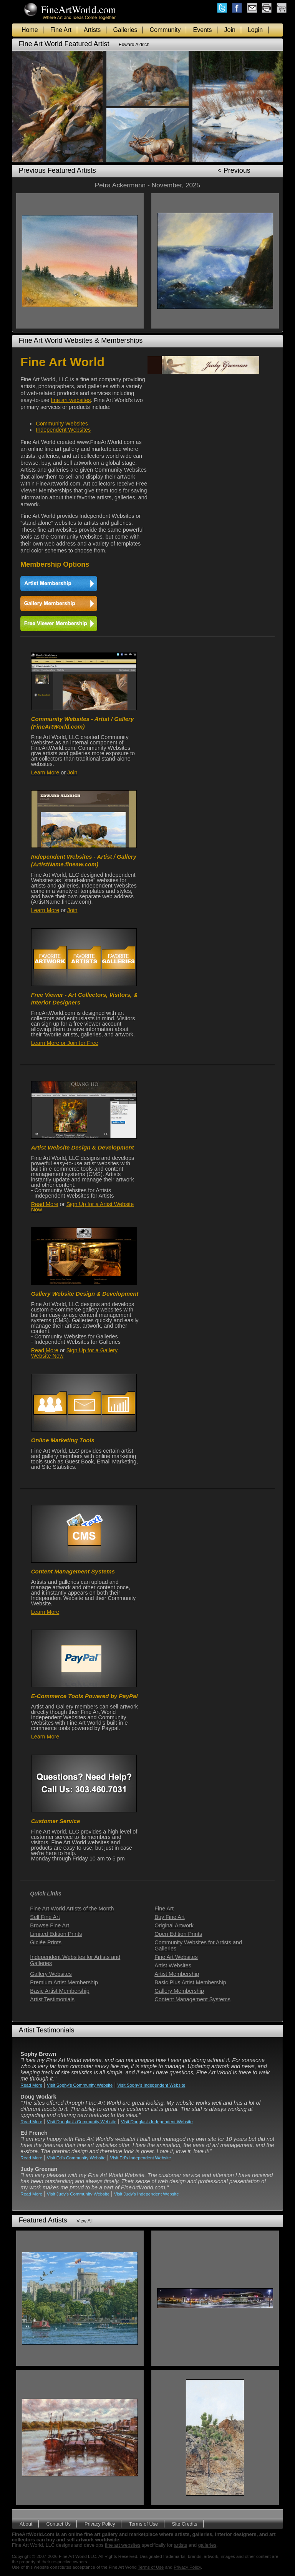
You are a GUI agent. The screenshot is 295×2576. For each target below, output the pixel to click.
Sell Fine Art (45, 1917)
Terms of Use (143, 2523)
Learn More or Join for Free (64, 1043)
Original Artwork (174, 1925)
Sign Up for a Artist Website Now (82, 1207)
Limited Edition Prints (56, 1934)
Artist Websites (172, 1965)
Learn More (45, 772)
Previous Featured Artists (57, 170)
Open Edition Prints (178, 1934)
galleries (207, 2545)
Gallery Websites (51, 1974)
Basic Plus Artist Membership (190, 1982)
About (26, 2523)
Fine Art (60, 30)
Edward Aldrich (134, 44)
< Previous (233, 170)
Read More (44, 1204)
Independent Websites (63, 430)
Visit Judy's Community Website (78, 2194)
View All (84, 2221)
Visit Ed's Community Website (76, 2158)
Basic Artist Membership (59, 1991)
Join (229, 30)
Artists (92, 30)
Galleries (125, 30)
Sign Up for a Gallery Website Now (74, 1353)
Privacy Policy (100, 2523)
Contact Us (58, 2523)
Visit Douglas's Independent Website (157, 2121)
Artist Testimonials (52, 1999)
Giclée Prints (45, 1942)
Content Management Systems (192, 1999)
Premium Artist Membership (64, 1982)
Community (165, 30)
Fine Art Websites (176, 1957)
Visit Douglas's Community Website (81, 2121)
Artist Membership (176, 1974)
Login (255, 30)
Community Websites (62, 423)
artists (180, 2545)
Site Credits (184, 2523)
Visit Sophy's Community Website (80, 2085)
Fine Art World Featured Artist (64, 44)
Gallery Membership (179, 1991)
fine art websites (71, 400)
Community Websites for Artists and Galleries (198, 1945)
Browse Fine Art (49, 1925)
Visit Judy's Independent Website (146, 2194)
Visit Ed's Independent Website (140, 2158)
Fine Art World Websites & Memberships (81, 340)
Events (202, 30)
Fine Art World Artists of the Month (72, 1908)
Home (30, 30)
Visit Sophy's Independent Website (151, 2085)
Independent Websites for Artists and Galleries (75, 1960)
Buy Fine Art (169, 1917)
